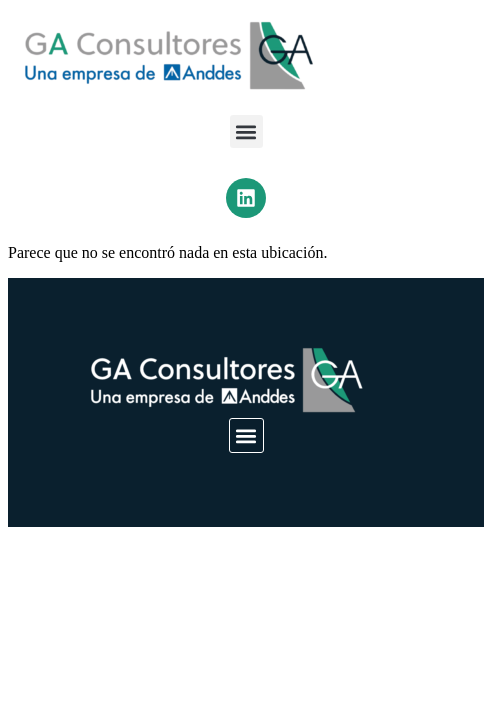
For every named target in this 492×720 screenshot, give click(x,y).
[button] (246, 131)
